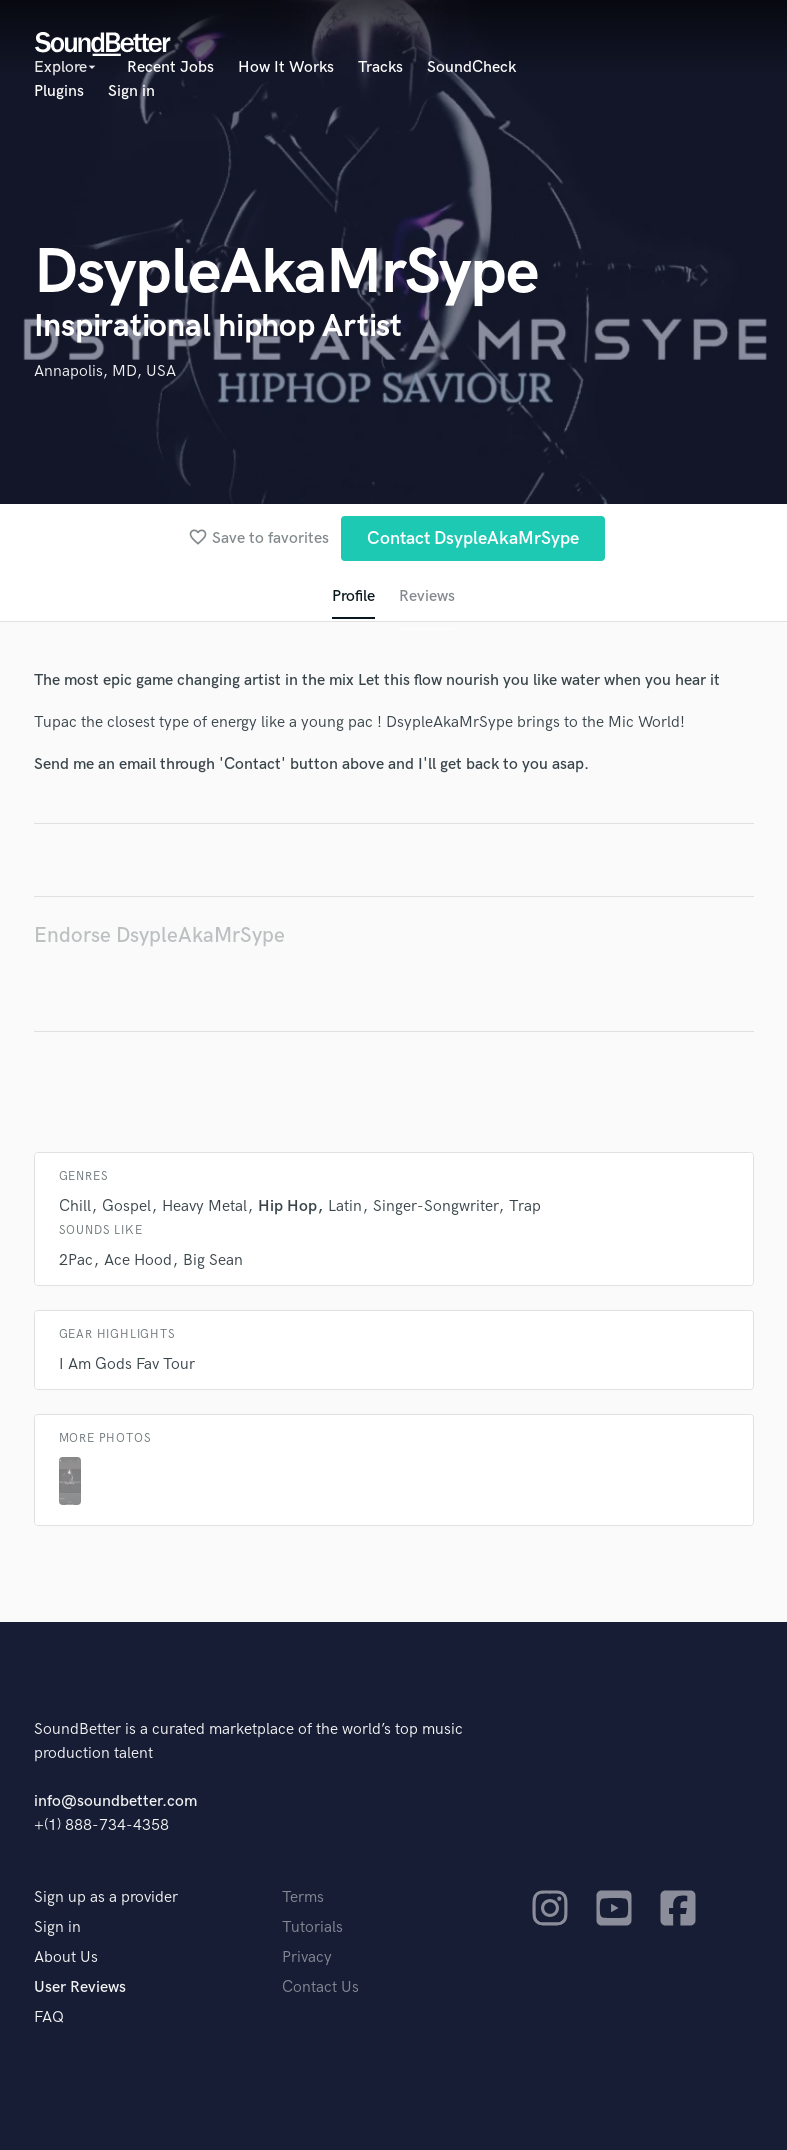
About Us (66, 1957)
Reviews (427, 596)
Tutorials (312, 1927)
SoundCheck (471, 67)
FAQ (49, 2017)
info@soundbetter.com (115, 1801)
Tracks (380, 67)
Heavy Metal (204, 1206)
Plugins (59, 91)
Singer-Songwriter (435, 1206)
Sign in (131, 91)
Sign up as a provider (106, 1897)
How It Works (286, 67)
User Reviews (80, 1987)
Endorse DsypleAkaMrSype (159, 935)
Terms (303, 1897)
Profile (353, 596)
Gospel (126, 1206)
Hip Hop (287, 1206)
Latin (345, 1206)
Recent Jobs (170, 67)
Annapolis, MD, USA (105, 371)
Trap (525, 1206)
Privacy (307, 1957)
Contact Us (320, 1987)
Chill (75, 1206)
